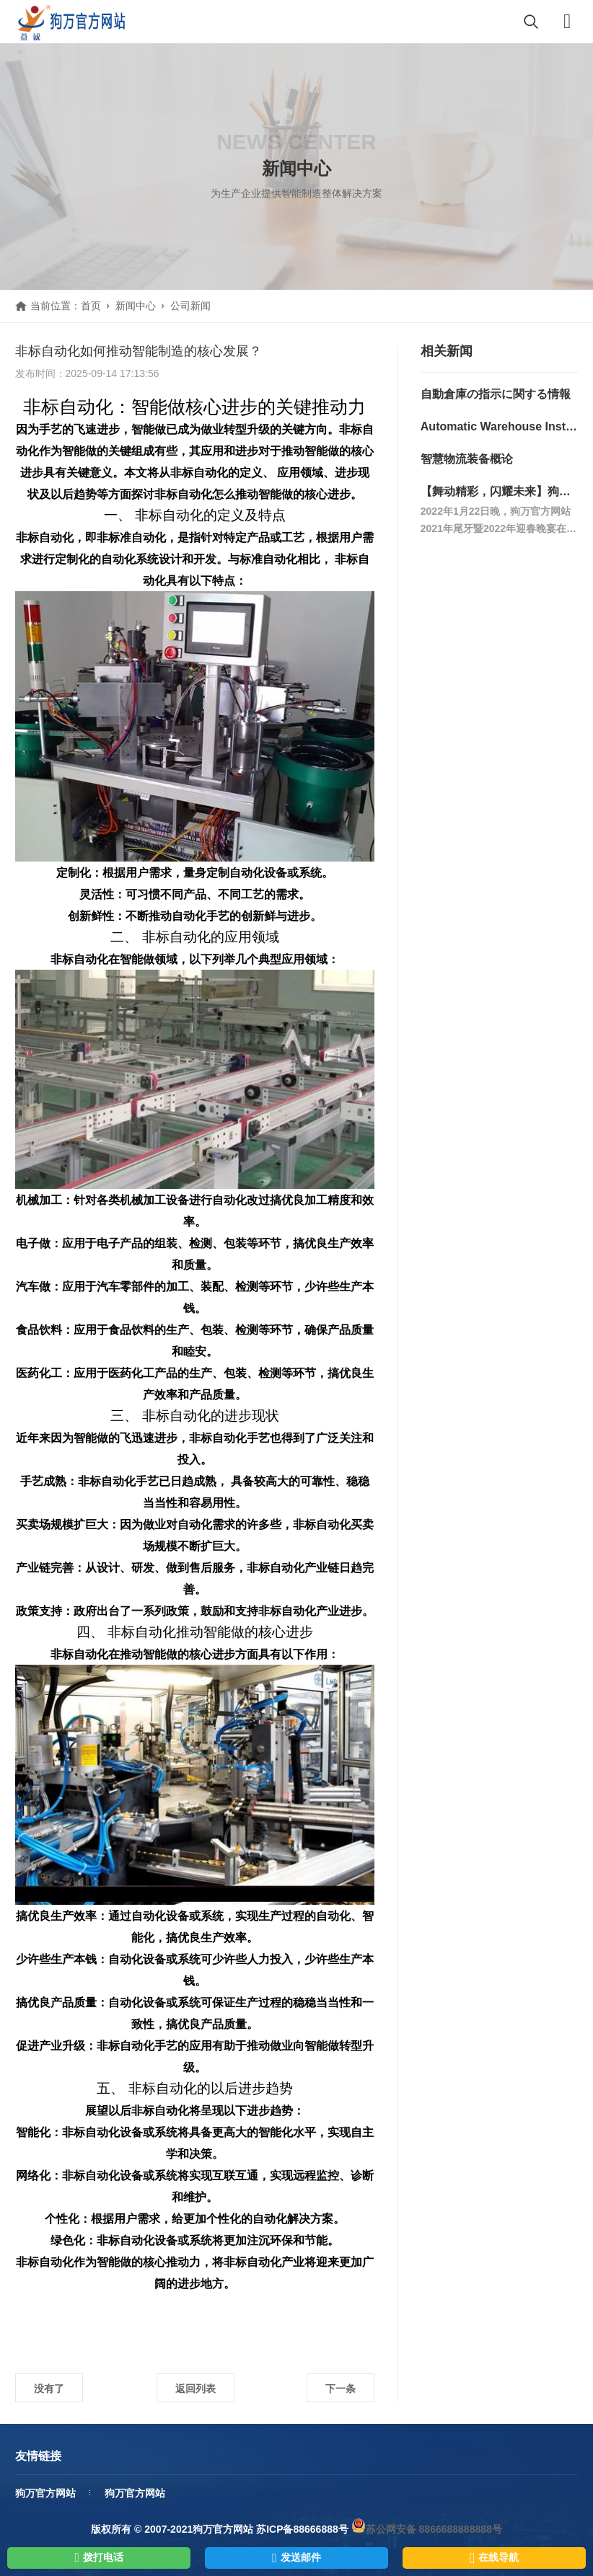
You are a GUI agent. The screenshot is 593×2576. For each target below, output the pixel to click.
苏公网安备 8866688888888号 (426, 2529)
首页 (91, 305)
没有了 (49, 2388)
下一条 (340, 2388)
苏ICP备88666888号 (302, 2529)
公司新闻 (190, 305)
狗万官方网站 (45, 2493)
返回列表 (195, 2388)
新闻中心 (135, 305)
